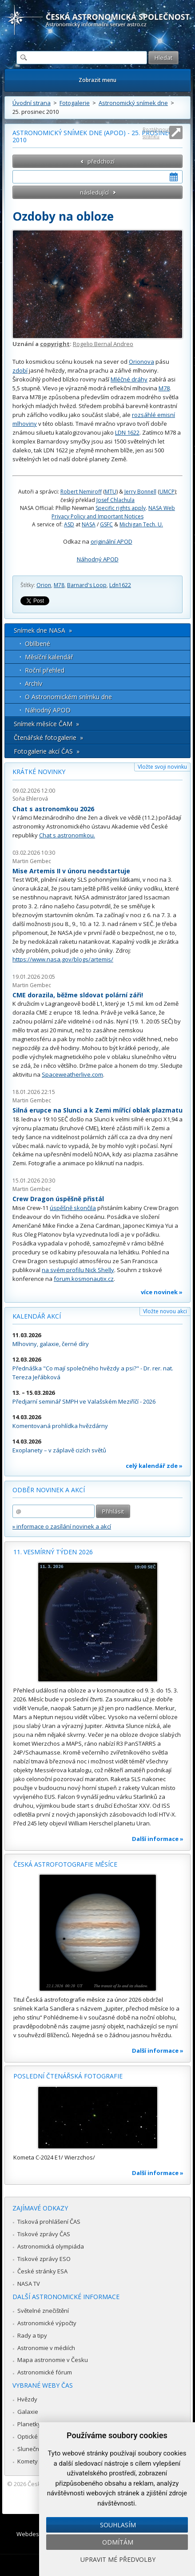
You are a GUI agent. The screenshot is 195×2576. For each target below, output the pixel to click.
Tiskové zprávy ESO (44, 2259)
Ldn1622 (120, 585)
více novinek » (162, 1292)
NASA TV (28, 2284)
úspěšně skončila (73, 1208)
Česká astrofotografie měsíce (65, 1864)
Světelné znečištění (43, 2311)
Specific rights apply (121, 508)
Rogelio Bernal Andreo (103, 344)
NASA (89, 524)
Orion (43, 585)
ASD (69, 524)
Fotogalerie (75, 103)
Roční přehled (44, 670)
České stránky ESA (42, 2271)
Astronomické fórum (44, 2372)
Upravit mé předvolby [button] (117, 2559)
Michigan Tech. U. (141, 524)
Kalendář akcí (36, 1316)
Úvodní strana (31, 103)
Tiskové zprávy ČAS (43, 2234)
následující (94, 192)
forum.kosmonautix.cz (84, 1279)
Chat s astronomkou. (67, 835)
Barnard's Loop (87, 585)
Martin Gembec (31, 861)
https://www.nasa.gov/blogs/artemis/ (62, 959)
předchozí (101, 161)
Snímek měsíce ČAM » (46, 724)
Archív (33, 683)
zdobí (20, 370)
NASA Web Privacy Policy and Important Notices (113, 512)
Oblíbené (37, 643)
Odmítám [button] (117, 2542)
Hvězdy (27, 2399)
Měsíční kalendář (49, 657)
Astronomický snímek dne (133, 103)
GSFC (106, 524)
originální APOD (111, 541)
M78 (164, 388)
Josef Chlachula (115, 500)
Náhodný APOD (98, 559)
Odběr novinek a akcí (48, 1490)
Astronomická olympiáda (50, 2246)
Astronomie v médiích (46, 2348)
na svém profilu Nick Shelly (78, 1270)
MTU (110, 491)
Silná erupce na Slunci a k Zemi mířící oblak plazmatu (97, 1110)
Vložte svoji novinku (162, 766)
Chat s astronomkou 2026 (53, 809)
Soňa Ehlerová (30, 798)
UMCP (167, 491)
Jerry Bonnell (140, 491)
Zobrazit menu (97, 80)
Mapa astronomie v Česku (52, 2360)
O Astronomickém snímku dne (68, 697)
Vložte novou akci (165, 1311)
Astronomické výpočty (46, 2323)
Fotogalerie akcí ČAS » (47, 751)
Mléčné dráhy (129, 379)
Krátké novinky (38, 771)
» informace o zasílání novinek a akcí (61, 1526)
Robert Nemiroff (81, 491)
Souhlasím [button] (118, 2525)
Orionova (141, 362)
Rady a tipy (32, 2335)
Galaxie (27, 2412)
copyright (55, 344)
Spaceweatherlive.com (72, 1074)
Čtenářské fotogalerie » (48, 737)
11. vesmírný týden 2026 (53, 1552)
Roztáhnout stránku (156, 132)
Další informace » (157, 1839)
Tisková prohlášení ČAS (48, 2222)
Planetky (29, 2424)
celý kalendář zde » (154, 1466)
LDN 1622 (127, 432)
